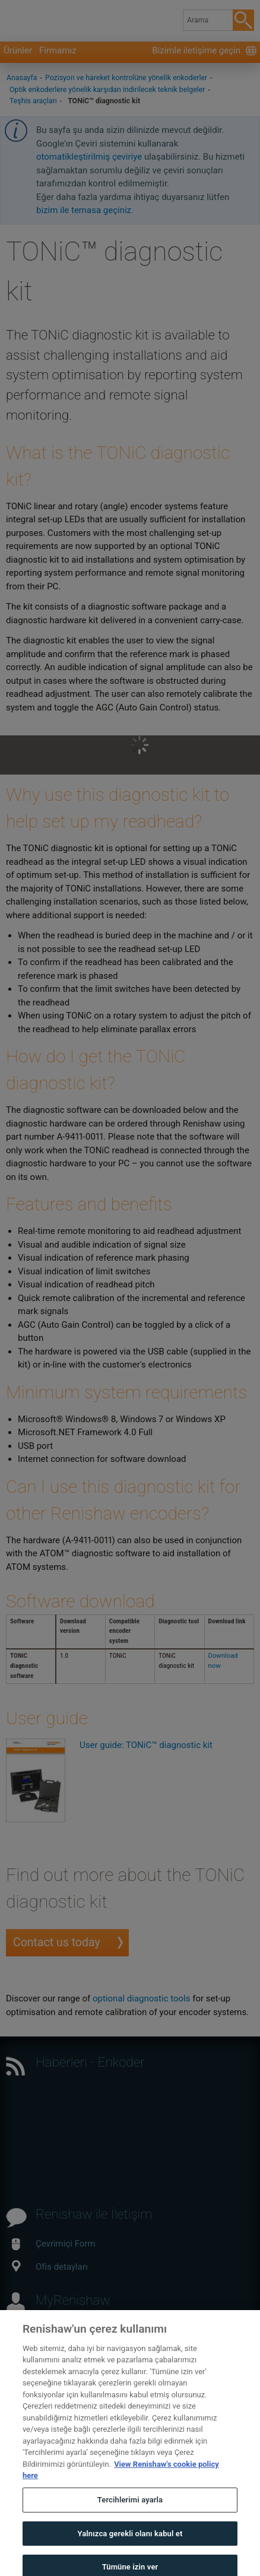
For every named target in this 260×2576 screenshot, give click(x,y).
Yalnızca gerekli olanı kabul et (129, 2544)
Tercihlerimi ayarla (130, 2511)
